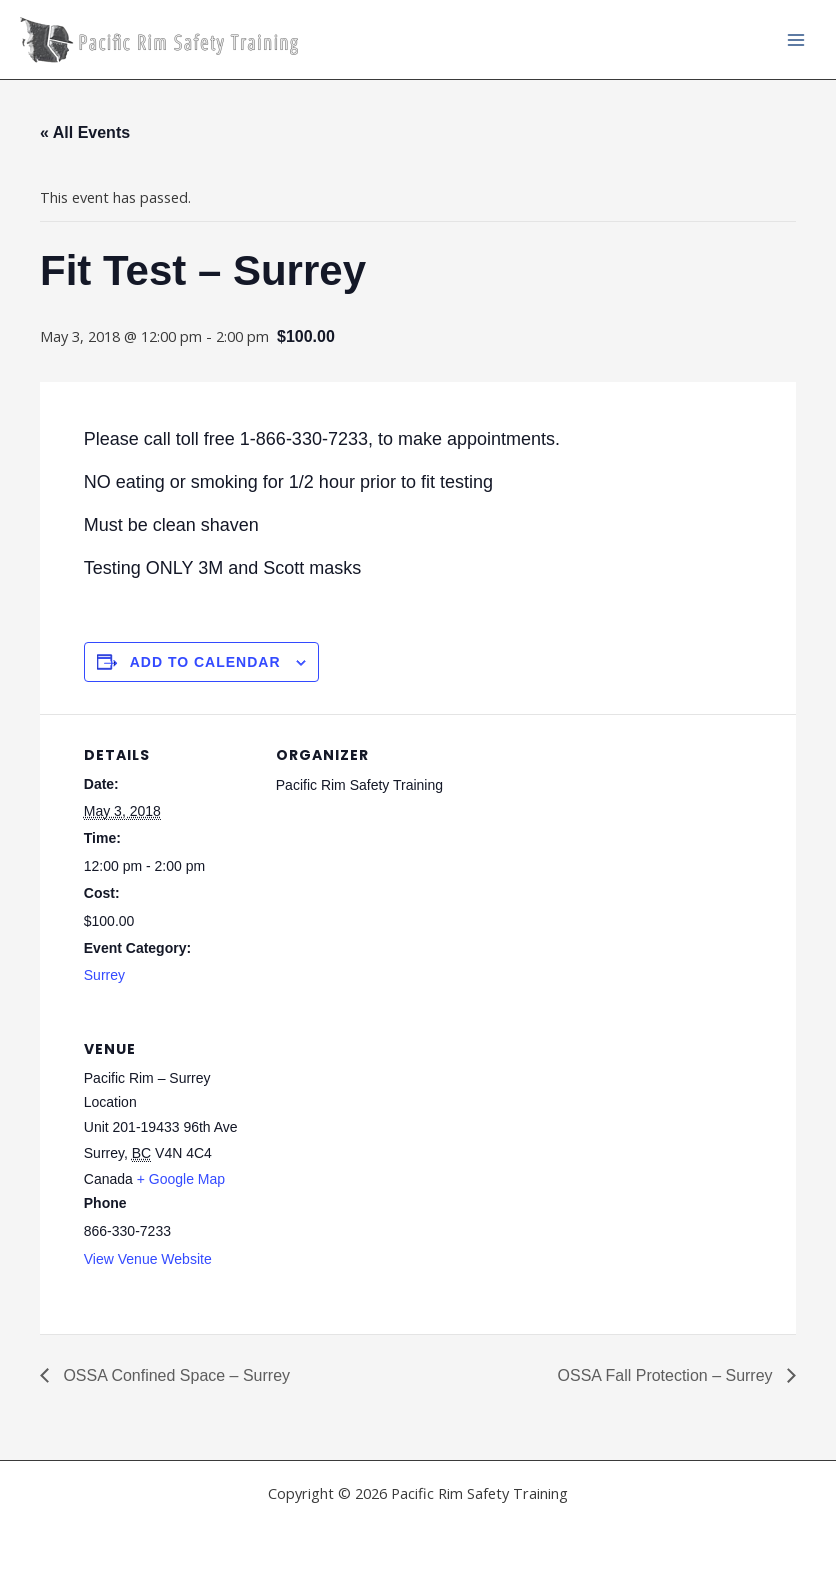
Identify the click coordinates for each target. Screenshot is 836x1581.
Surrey (104, 975)
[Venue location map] (381, 1145)
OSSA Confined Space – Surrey (174, 1375)
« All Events (85, 132)
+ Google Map (181, 1179)
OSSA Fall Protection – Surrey (667, 1375)
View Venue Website (148, 1259)
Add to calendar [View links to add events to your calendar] (205, 662)
